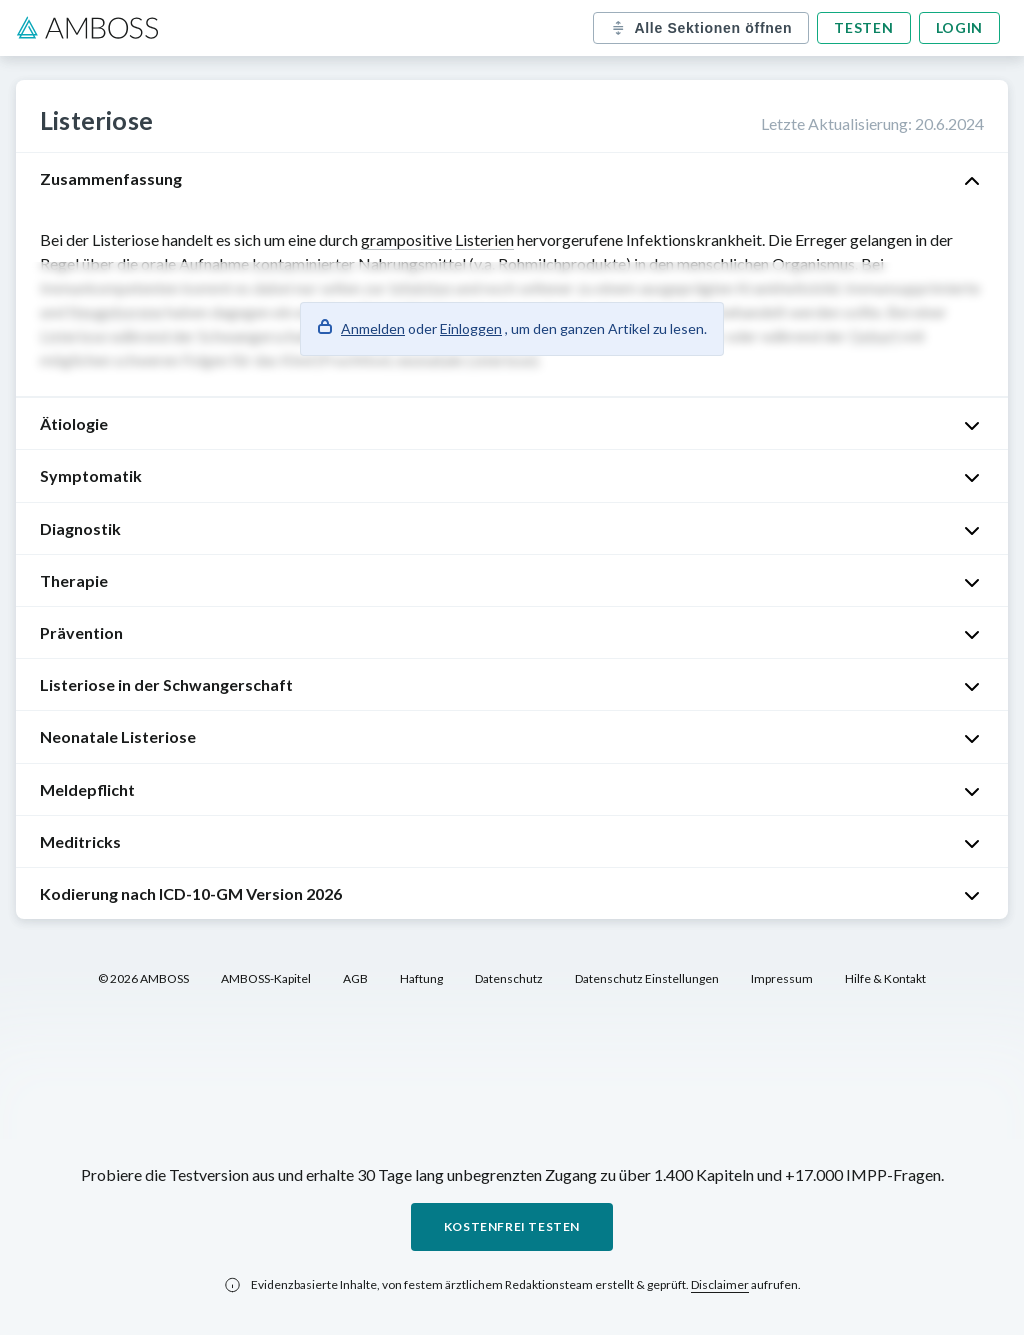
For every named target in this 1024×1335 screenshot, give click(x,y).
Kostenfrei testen (512, 1226)
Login (960, 27)
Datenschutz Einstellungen (647, 978)
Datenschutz (509, 978)
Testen (863, 27)
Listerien (484, 239)
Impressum (782, 978)
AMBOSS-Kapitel (266, 978)
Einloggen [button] (471, 328)
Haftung (421, 978)
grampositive (406, 239)
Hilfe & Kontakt (885, 978)
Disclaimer (720, 1284)
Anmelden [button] (373, 328)
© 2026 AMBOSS (143, 978)
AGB (355, 978)
